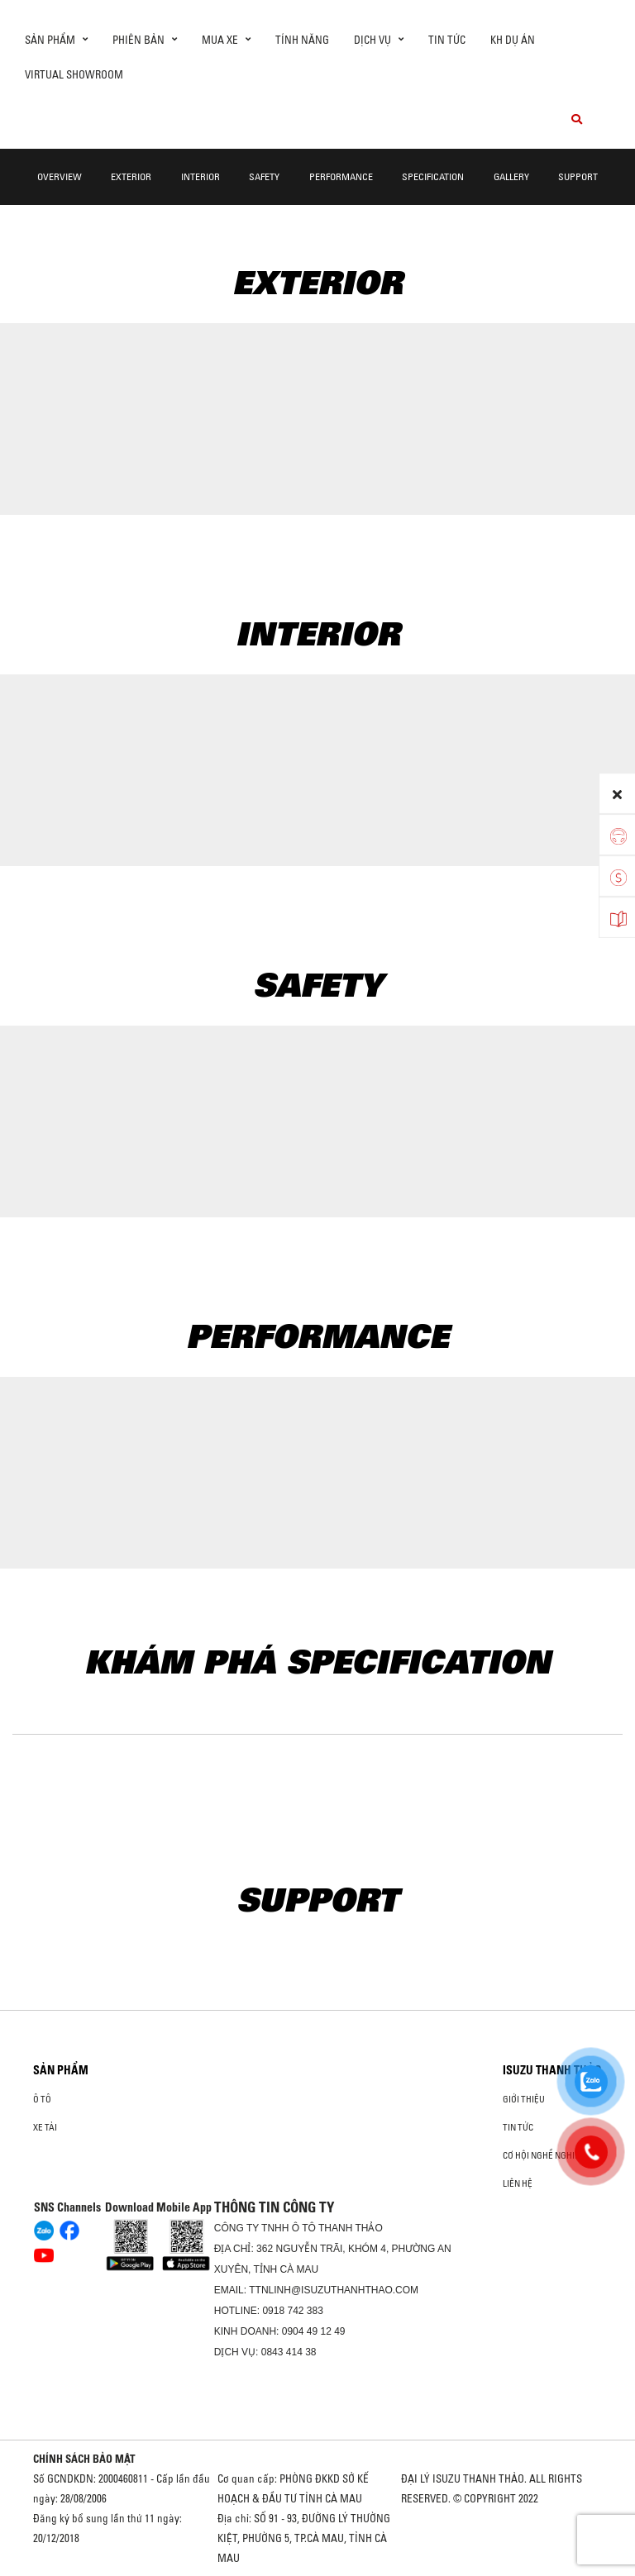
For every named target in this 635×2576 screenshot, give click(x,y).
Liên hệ (517, 2183)
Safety (264, 176)
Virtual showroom (74, 74)
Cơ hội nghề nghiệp (544, 2155)
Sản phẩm (60, 2070)
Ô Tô (42, 2099)
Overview (59, 176)
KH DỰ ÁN (512, 39)
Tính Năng (302, 39)
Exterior (131, 176)
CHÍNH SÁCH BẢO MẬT (84, 2458)
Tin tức (447, 39)
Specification (433, 176)
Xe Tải (45, 2127)
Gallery (511, 176)
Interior (200, 176)
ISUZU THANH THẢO (552, 2070)
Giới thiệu (524, 2099)
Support (578, 176)
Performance (341, 176)
